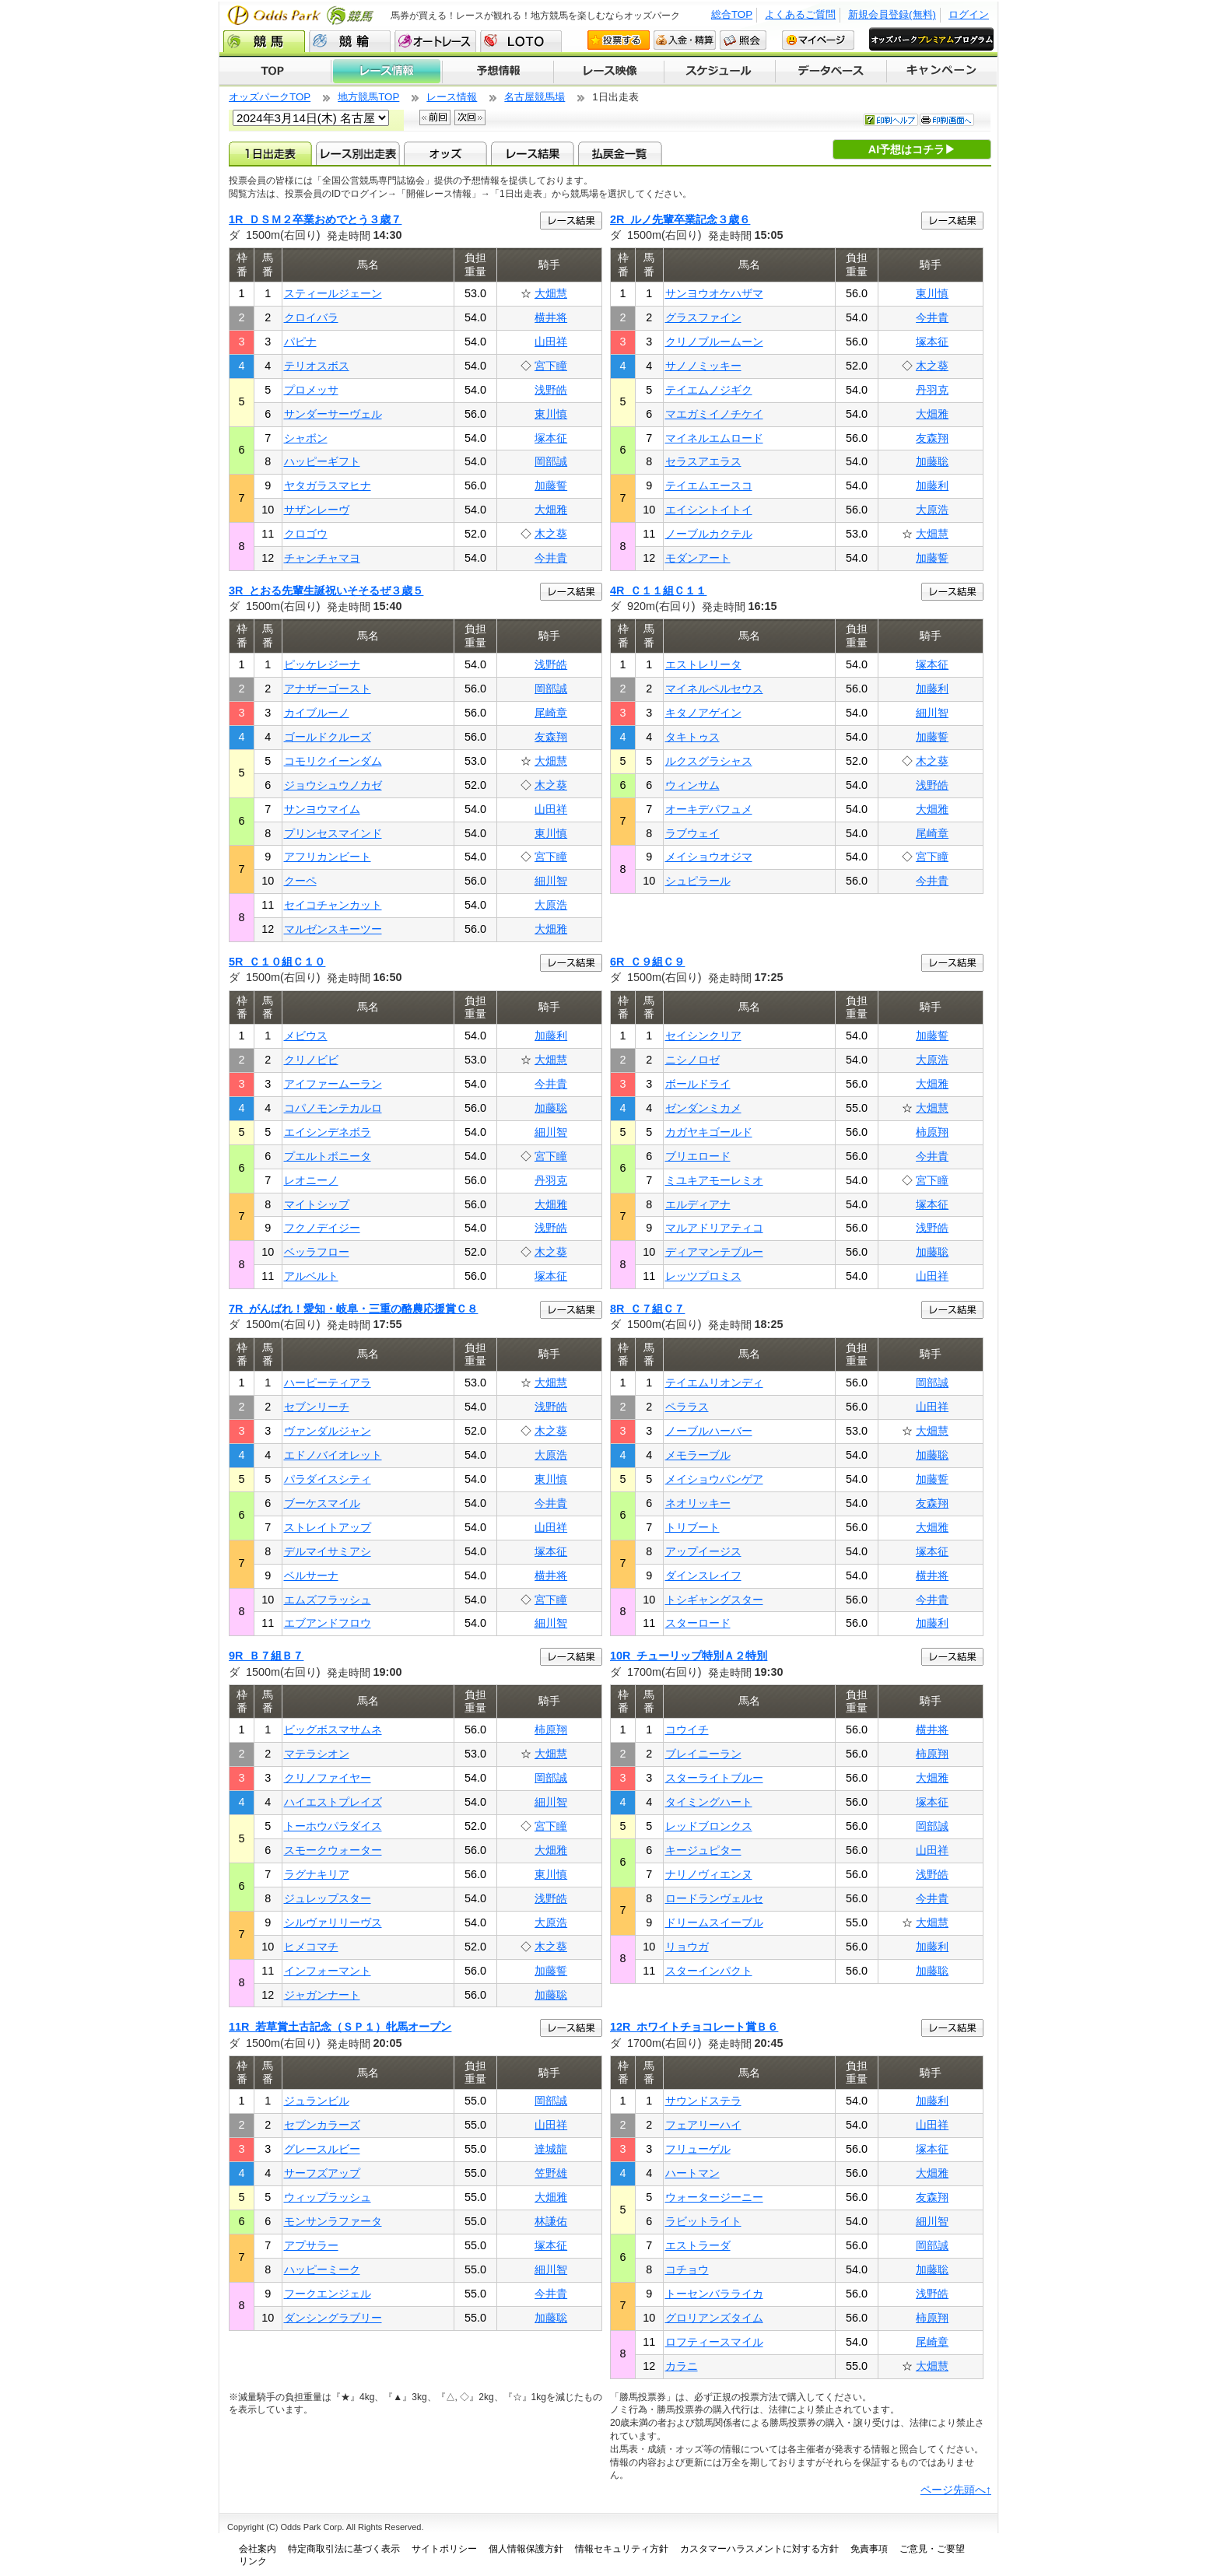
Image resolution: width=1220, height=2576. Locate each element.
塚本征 (551, 438)
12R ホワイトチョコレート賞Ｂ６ (694, 2026)
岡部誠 (551, 461)
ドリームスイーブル (714, 1922)
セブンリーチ (316, 1406)
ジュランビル (316, 2100)
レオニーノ (311, 1180)
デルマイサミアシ (327, 1551)
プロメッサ (311, 390)
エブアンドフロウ (327, 1623)
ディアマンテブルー (714, 1252)
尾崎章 (551, 712)
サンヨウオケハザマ (714, 293)
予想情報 (497, 71)
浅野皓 (551, 390)
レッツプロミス (703, 1276)
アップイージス (703, 1551)
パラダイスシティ (327, 1479)
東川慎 (551, 414)
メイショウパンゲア (714, 1479)
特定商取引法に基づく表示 (344, 2548)
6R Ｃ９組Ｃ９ (647, 961)
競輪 (350, 41)
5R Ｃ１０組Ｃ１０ (277, 961)
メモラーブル (698, 1455)
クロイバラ (311, 317)
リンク (253, 2561)
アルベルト (311, 1276)
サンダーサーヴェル (333, 414)
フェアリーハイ (703, 2125)
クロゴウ (306, 533)
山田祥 (551, 341)
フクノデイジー (322, 1227)
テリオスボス (316, 365)
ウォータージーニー (714, 2197)
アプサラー (311, 2245)
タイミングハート (708, 1802)
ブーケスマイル (322, 1503)
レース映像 (608, 71)
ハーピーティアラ (327, 1382)
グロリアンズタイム (714, 2317)
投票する (618, 40)
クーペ (300, 880)
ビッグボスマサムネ (333, 1729)
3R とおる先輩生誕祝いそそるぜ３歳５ (326, 590)
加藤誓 (551, 485)
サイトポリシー (444, 2548)
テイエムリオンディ (714, 1382)
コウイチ (687, 1729)
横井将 (551, 317)
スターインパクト (708, 1970)
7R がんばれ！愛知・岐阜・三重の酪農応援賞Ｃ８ (353, 1308)
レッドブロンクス (708, 1826)
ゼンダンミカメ (703, 1108)
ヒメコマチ (311, 1946)
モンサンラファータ (333, 2221)
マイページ (818, 40)
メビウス (306, 1035)
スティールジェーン (333, 293)
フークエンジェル (327, 2293)
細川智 (551, 880)
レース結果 (532, 153)
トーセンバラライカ (714, 2293)
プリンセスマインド (333, 833)
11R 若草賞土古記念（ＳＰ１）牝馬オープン (340, 2026)
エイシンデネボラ (327, 1132)
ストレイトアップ (327, 1527)
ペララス (687, 1406)
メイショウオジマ (708, 856)
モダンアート (698, 558)
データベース (831, 71)
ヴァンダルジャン (327, 1431)
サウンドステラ (703, 2100)
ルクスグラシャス (708, 761)
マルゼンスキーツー (333, 929)
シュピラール (698, 880)
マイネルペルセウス (714, 688)
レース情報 (386, 71)
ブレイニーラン (703, 1753)
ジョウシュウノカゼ (333, 785)
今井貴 (551, 558)
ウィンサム (692, 785)
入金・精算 (685, 40)
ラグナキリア (316, 1874)
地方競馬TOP (368, 97)
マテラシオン (316, 1753)
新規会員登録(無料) (892, 14)
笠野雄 (551, 2173)
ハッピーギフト (322, 461)
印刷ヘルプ (891, 120)
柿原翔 (932, 1132)
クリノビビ (311, 1059)
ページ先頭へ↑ (955, 2489)
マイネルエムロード (714, 438)
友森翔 (932, 438)
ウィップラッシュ (327, 2197)
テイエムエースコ (708, 485)
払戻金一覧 (619, 153)
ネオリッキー (698, 1503)
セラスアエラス (703, 461)
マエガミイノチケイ (714, 414)
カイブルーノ (316, 712)
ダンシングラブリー (333, 2317)
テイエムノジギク (708, 390)
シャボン (306, 438)
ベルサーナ (311, 1575)
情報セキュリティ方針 (621, 2548)
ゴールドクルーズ (327, 737)
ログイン (968, 14)
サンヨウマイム (322, 809)
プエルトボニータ (327, 1156)
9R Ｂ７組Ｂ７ (266, 1655)
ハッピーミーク (322, 2269)
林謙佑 (551, 2221)
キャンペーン (942, 71)
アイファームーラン (333, 1084)
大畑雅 (551, 509)
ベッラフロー (316, 1252)
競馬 (264, 41)
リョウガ (687, 1946)
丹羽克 (932, 390)
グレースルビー (322, 2149)
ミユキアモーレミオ (714, 1180)
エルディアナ (698, 1204)
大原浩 (932, 509)
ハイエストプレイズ (333, 1802)
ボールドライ (698, 1084)
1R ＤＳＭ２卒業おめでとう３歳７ (315, 219)
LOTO (521, 41)
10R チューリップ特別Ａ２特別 (688, 1655)
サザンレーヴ (316, 509)
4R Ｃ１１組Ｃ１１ (658, 590)
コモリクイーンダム (333, 761)
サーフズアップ (322, 2173)
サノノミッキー (703, 365)
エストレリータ (703, 664)
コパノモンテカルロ (333, 1108)
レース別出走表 (357, 153)
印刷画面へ (947, 120)
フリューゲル (698, 2149)
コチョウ (687, 2269)
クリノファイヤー (327, 1778)
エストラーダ (698, 2245)
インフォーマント (327, 1970)
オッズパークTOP (269, 97)
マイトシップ (316, 1204)
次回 (470, 117)
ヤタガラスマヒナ (327, 485)
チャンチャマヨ (322, 558)
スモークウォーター (333, 1850)
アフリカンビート (327, 856)
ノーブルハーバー (708, 1431)
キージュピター (703, 1850)
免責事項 (869, 2548)
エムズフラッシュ (327, 1599)
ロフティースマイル (714, 2342)
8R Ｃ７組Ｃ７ (647, 1308)
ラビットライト (703, 2221)
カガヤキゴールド (708, 1132)
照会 (743, 40)
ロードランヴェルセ (714, 1898)
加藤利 (932, 485)
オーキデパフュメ (708, 809)
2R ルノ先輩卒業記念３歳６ (680, 219)
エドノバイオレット (333, 1455)
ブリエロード (698, 1156)
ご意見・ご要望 (932, 2548)
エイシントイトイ (708, 509)
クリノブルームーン (714, 341)
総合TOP (731, 14)
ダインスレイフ (703, 1575)
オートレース (435, 41)
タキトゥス (692, 737)
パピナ (300, 341)
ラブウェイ (692, 833)
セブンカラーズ (322, 2125)
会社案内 (257, 2548)
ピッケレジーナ (322, 664)
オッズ (445, 153)
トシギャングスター (714, 1599)
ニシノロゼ (692, 1059)
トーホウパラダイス (333, 1826)
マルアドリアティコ (714, 1227)
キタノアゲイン (703, 712)
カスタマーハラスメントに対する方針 (759, 2548)
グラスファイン (703, 317)
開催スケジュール (720, 71)
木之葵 (551, 533)
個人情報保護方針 (526, 2548)
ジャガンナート (322, 1995)
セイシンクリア (703, 1035)
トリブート (692, 1527)
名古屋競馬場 (534, 97)
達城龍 (551, 2149)
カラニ (681, 2366)
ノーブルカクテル (708, 533)
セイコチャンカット (333, 905)
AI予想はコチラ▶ (911, 149)
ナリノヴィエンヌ (708, 1874)
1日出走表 (270, 153)
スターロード (698, 1623)
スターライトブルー (714, 1778)
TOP (275, 71)
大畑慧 (551, 293)
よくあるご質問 (800, 14)
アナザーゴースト (327, 688)
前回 (434, 117)
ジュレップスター (327, 1898)
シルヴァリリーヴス (333, 1922)
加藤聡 (932, 461)
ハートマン (692, 2173)
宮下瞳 (551, 365)
